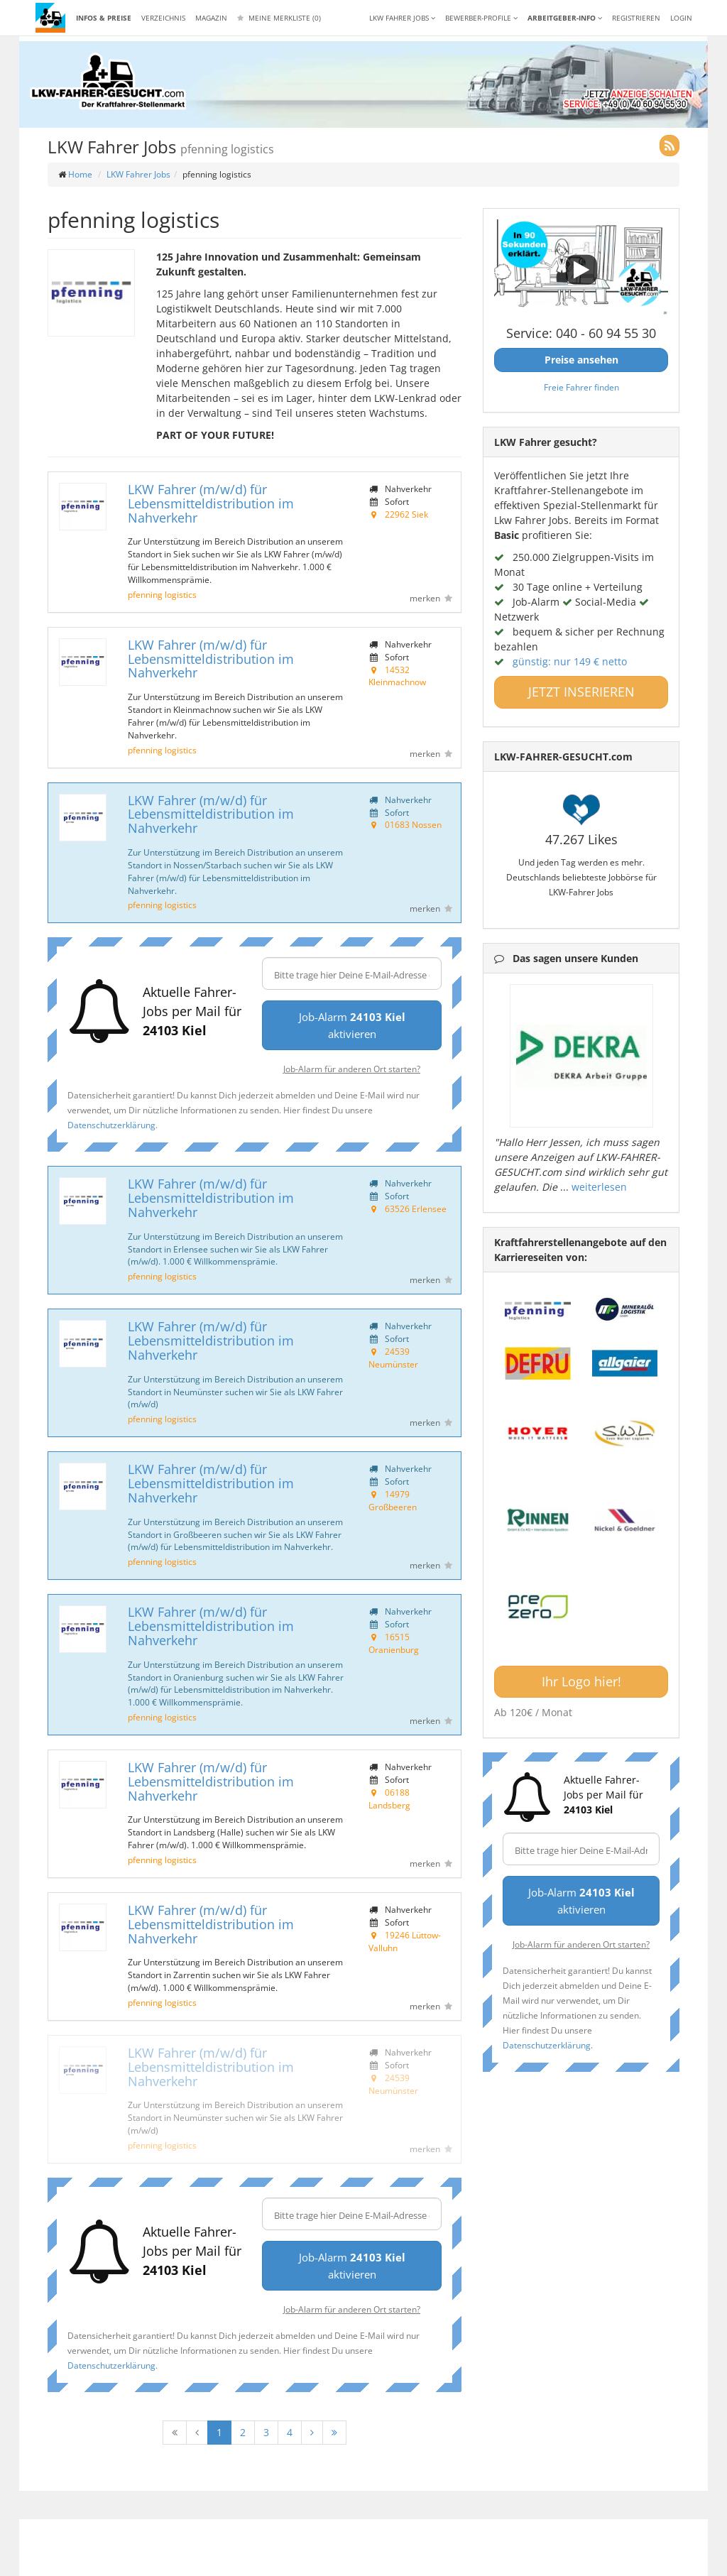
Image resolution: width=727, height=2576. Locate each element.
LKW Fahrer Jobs (138, 174)
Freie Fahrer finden (581, 387)
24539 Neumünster (393, 1358)
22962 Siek (406, 514)
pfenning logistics (162, 594)
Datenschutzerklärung (111, 1124)
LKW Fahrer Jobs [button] (402, 18)
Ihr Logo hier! (581, 1681)
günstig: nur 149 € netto (570, 661)
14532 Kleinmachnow (397, 676)
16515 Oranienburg (393, 1643)
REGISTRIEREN (636, 18)
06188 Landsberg (389, 1798)
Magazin (211, 18)
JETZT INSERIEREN (581, 691)
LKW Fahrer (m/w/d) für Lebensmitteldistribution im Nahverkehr (211, 503)
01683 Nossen (413, 824)
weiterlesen (599, 1187)
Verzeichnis (163, 18)
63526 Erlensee (416, 1208)
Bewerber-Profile (481, 18)
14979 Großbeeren (392, 1500)
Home (80, 174)
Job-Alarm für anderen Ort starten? (351, 1068)
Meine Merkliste (279, 18)
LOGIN (681, 18)
